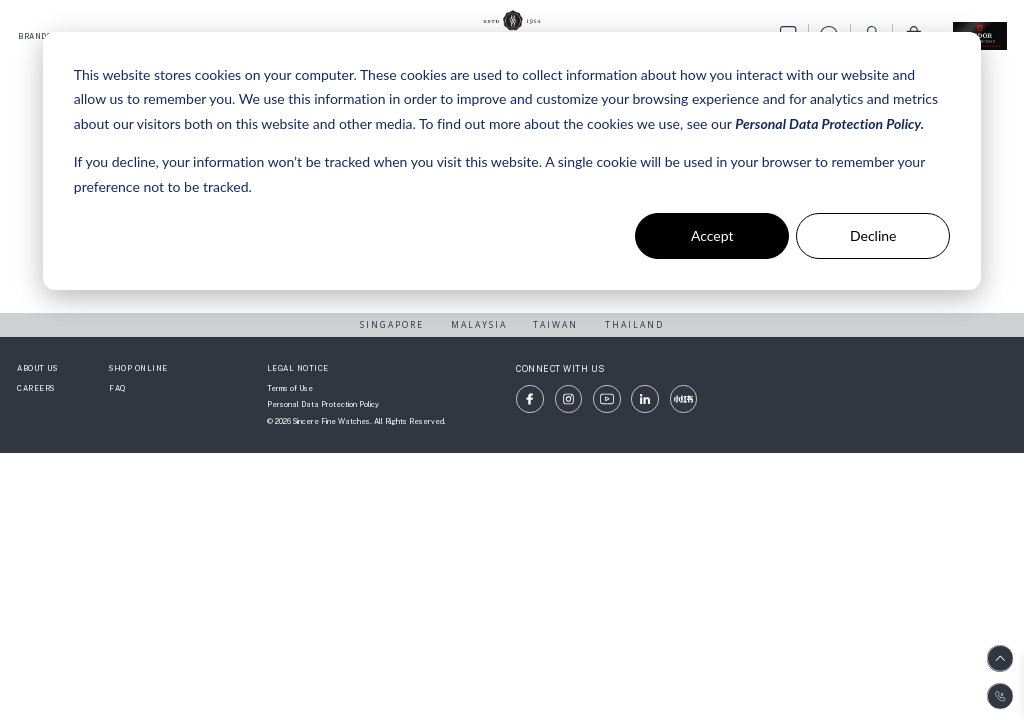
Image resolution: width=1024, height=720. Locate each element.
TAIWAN (555, 324)
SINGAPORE (392, 324)
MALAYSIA (479, 324)
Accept (712, 235)
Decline (873, 235)
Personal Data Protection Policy (323, 404)
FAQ (117, 388)
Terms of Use (290, 388)
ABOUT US (37, 368)
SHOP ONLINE (138, 368)
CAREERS (36, 388)
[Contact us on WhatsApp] (1000, 696)
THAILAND (634, 324)
